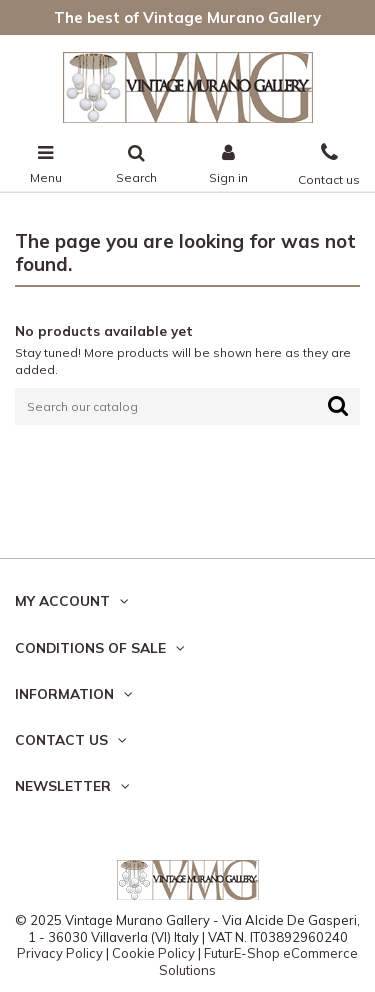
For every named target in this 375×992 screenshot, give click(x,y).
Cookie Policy (153, 953)
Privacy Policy (60, 953)
